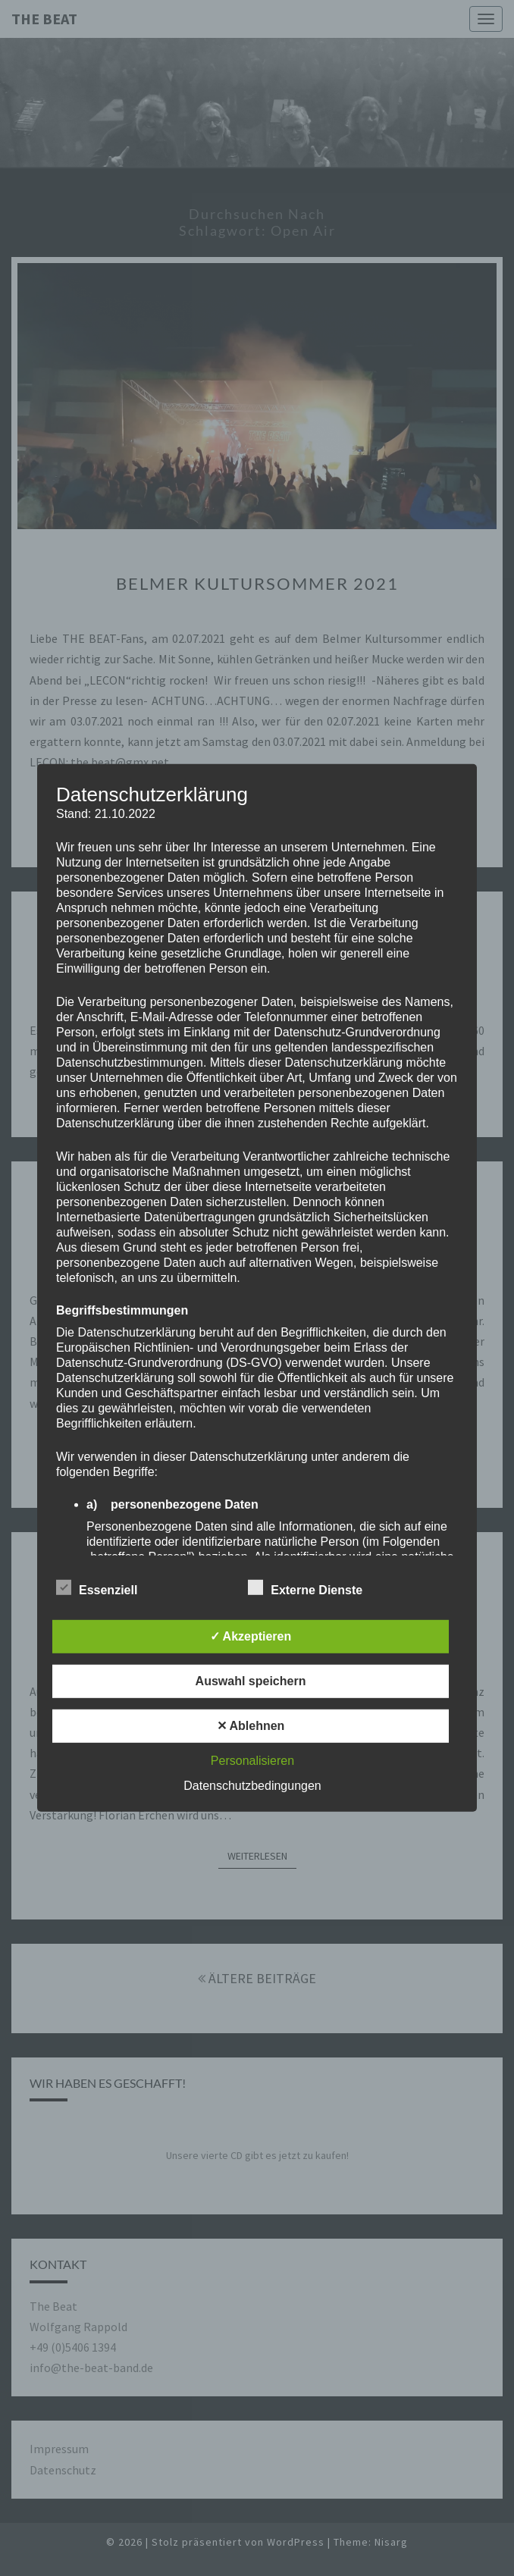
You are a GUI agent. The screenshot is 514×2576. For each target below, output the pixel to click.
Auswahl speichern (251, 1681)
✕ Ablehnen (251, 1725)
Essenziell (96, 1588)
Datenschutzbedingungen (252, 1785)
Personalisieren (252, 1760)
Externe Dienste (305, 1588)
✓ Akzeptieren (251, 1636)
